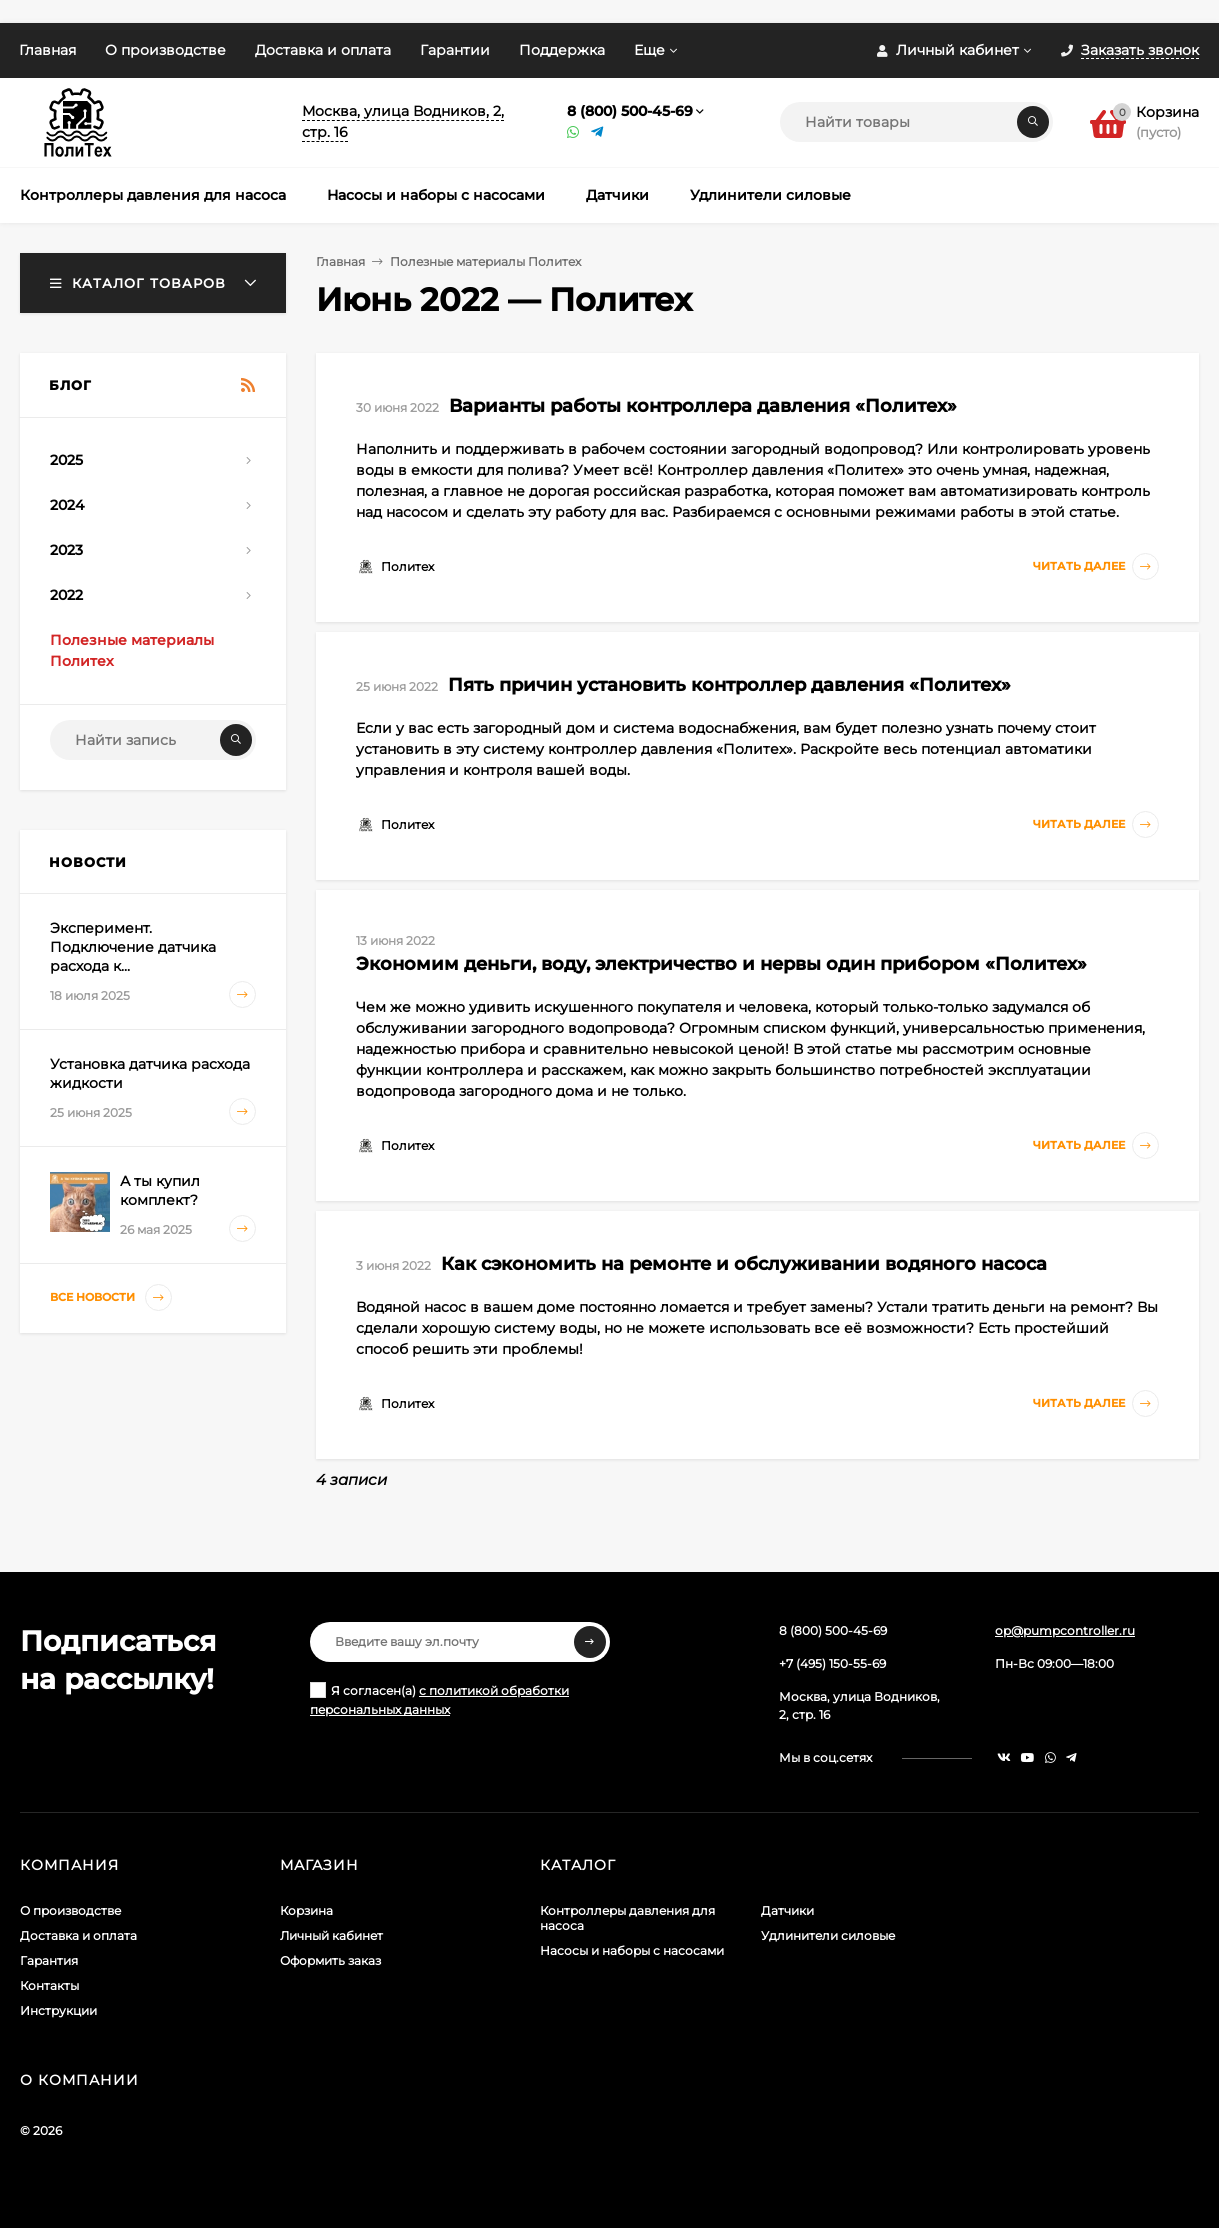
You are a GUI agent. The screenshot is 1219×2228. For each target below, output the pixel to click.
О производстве (165, 50)
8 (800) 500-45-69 (630, 111)
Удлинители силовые (828, 1935)
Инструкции (58, 2010)
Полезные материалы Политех (485, 261)
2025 (66, 460)
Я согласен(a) (439, 1699)
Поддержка (562, 50)
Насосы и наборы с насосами (632, 1950)
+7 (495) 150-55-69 (832, 1663)
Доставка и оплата (323, 50)
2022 (66, 595)
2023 (66, 550)
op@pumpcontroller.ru (1065, 1630)
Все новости (111, 1297)
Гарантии (455, 50)
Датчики (787, 1910)
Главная (47, 50)
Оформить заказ (330, 1960)
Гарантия (49, 1960)
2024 (67, 505)
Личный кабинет (331, 1935)
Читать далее (1096, 566)
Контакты (49, 1985)
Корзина (306, 1910)
